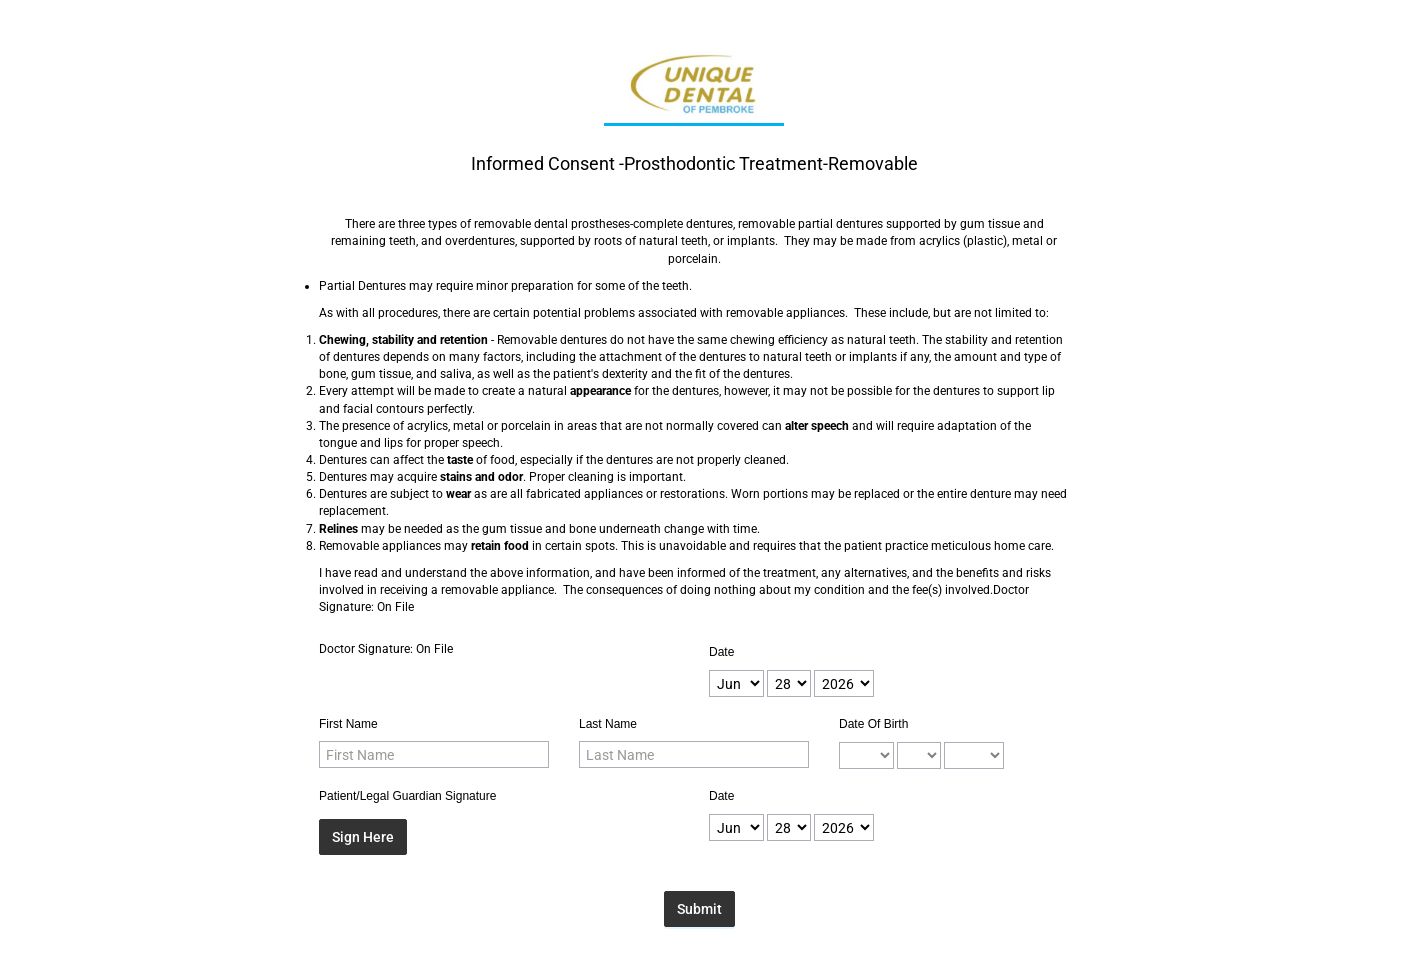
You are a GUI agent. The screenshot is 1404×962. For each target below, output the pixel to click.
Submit (699, 909)
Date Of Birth (873, 724)
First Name (348, 724)
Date (721, 652)
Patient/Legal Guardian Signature (407, 796)
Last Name (608, 724)
